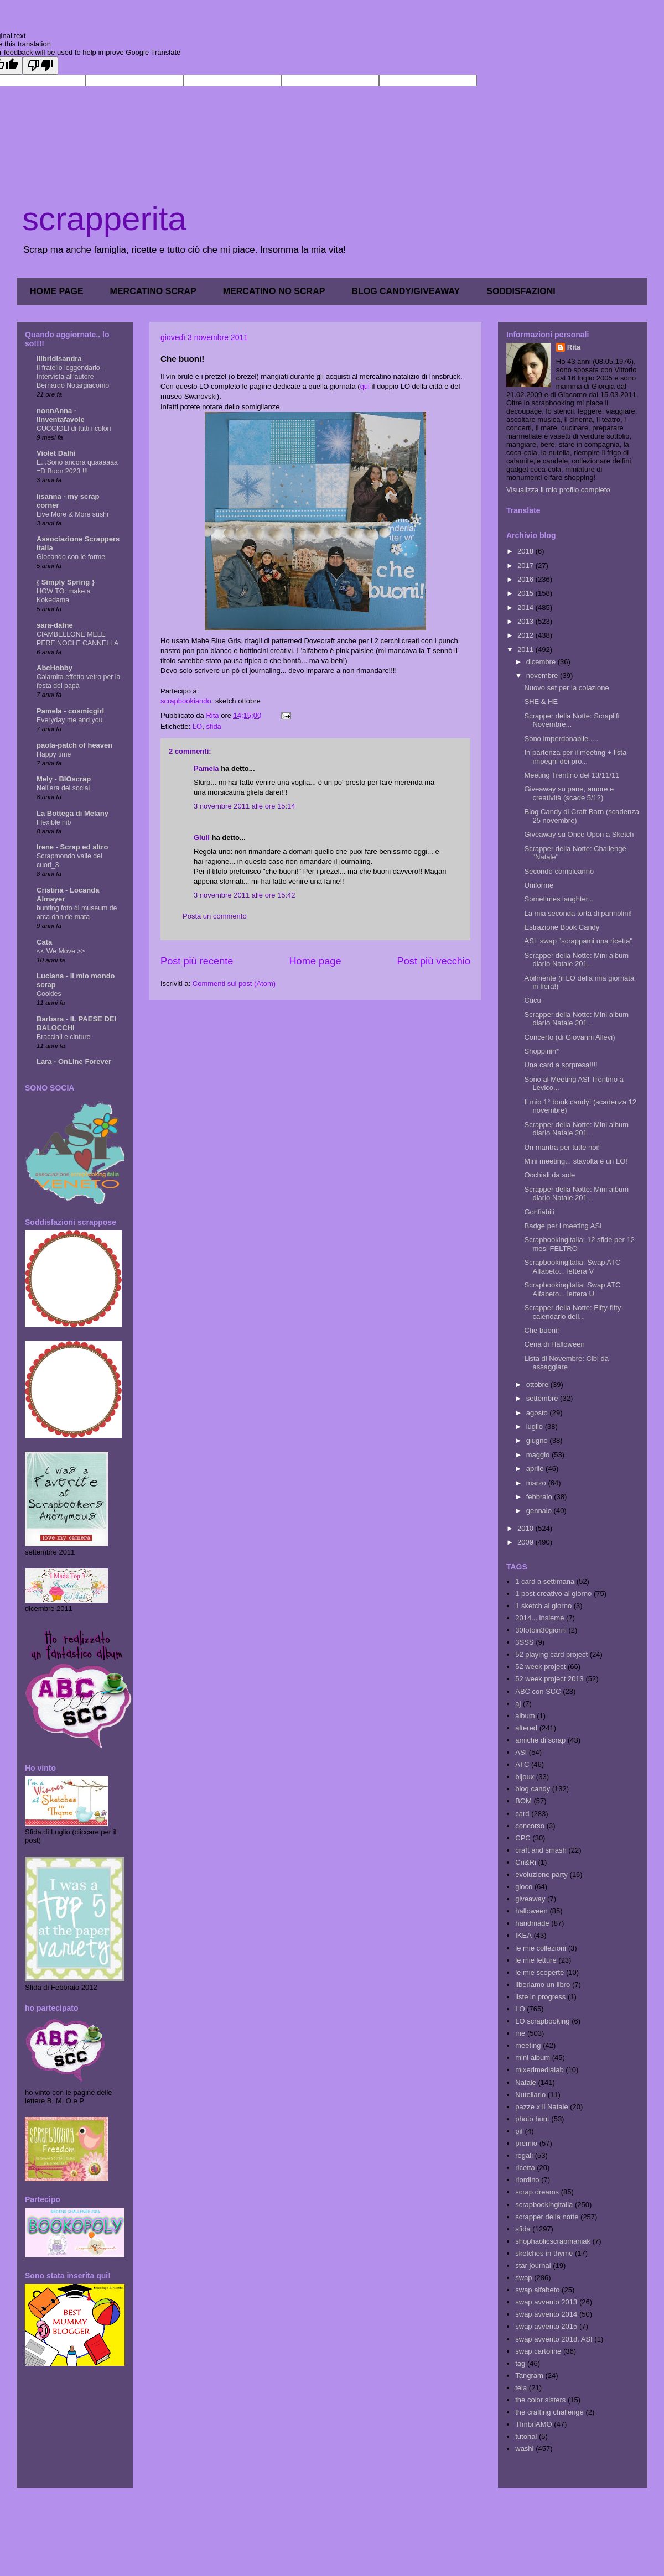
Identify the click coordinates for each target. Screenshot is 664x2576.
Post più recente (196, 961)
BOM (523, 1801)
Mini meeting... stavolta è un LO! (575, 1161)
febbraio (540, 1497)
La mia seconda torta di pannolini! (577, 913)
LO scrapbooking (542, 2021)
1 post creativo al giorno (553, 1593)
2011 (526, 649)
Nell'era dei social (63, 788)
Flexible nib (54, 822)
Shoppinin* (541, 1051)
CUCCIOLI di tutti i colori (74, 428)
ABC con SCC (538, 1691)
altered (526, 1728)
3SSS (524, 1642)
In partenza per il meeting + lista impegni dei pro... (575, 756)
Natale (525, 2082)
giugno (538, 1440)
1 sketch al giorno (543, 1606)
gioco (523, 1887)
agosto (538, 1413)
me (520, 2033)
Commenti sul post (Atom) (234, 983)
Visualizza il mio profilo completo (558, 490)
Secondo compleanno (559, 871)
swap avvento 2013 (546, 2302)
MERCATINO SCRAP (153, 291)
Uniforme (538, 885)
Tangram (529, 2375)
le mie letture (535, 1960)
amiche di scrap (540, 1740)
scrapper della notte (546, 2217)
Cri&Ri (525, 1862)
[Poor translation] (40, 65)
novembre (543, 675)
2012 (526, 635)
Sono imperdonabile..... (561, 738)
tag (520, 2363)
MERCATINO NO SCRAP (274, 291)
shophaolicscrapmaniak (552, 2241)
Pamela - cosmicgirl (70, 711)
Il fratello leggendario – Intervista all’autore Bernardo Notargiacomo (73, 376)
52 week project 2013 (549, 1679)
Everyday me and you (69, 720)
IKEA (523, 1935)
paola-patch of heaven (74, 745)
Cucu (532, 1000)
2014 (526, 607)
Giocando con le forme (71, 557)
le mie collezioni (540, 1948)
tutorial (526, 2436)
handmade (532, 1923)
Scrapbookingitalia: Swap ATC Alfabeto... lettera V (572, 1266)
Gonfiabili (539, 1212)
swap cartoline (538, 2351)
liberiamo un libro (542, 1984)
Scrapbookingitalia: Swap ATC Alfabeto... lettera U (572, 1289)
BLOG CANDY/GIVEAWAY (405, 291)
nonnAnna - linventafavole (61, 415)
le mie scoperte (539, 1972)
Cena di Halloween (554, 1344)
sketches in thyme (544, 2253)
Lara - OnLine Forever (74, 1061)
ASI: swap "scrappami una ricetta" (578, 941)
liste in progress (540, 1997)
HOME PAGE (57, 291)
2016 (526, 579)
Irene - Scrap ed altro (72, 847)
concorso (529, 1826)
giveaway (530, 1899)
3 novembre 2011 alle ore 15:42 (244, 895)
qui (365, 386)
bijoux (524, 1776)
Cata (44, 942)
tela (521, 2388)
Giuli (202, 837)
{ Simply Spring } (66, 582)
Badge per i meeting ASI (562, 1226)
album (525, 1716)
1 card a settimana (544, 1581)
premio (526, 2143)
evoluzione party (541, 1874)
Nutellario (530, 2094)
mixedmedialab (539, 2070)
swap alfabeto (537, 2290)
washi (524, 2448)
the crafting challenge (549, 2412)
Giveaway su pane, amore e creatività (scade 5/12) (569, 793)
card (522, 1814)
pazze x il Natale (541, 2107)
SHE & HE (541, 701)
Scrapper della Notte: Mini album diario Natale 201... (576, 959)
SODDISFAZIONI (520, 291)
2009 (526, 1542)
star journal (533, 2265)
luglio (535, 1426)
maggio (539, 1455)
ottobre (538, 1384)
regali (524, 2155)
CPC (522, 1838)
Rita (574, 347)
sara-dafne (55, 625)
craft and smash (541, 1850)
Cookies (49, 994)
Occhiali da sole (549, 1175)
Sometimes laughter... (559, 899)
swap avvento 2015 (546, 2326)
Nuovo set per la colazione (566, 688)
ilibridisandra (59, 358)
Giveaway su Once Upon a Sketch (579, 834)
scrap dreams (537, 2192)
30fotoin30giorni (541, 1630)
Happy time (54, 754)
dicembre (542, 662)
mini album (532, 2057)
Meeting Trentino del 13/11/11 (571, 775)
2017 (526, 565)
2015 (526, 593)
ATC (522, 1764)
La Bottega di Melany (72, 813)
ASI (521, 1752)
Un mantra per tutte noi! (562, 1147)
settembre (543, 1398)
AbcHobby (54, 668)
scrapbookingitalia (544, 2204)
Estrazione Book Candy (561, 927)
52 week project (540, 1666)
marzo (537, 1483)
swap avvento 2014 (546, 2314)
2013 (526, 621)
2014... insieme (539, 1618)
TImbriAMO (533, 2424)
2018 (526, 551)
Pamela (206, 768)
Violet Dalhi (56, 453)
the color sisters (540, 2400)
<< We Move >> (61, 951)
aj (518, 1703)
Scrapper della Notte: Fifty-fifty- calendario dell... (573, 1312)
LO (197, 726)
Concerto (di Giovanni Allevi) (569, 1037)
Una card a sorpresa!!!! (560, 1065)
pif (519, 2131)
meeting (528, 2045)
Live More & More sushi (72, 514)
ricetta (525, 2167)
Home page (315, 961)
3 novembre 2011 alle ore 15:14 (244, 806)
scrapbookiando (185, 701)
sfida (213, 726)
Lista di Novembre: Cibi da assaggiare (566, 1363)
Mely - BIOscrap (64, 779)
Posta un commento (215, 916)
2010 (526, 1528)
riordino (527, 2180)
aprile (536, 1468)
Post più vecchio (433, 961)
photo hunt (532, 2119)
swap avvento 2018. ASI (553, 2339)
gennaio (540, 1510)
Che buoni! (541, 1330)
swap (523, 2277)
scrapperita (104, 218)
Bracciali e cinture (63, 1037)
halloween (531, 1911)
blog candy (532, 1789)
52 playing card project (551, 1654)
